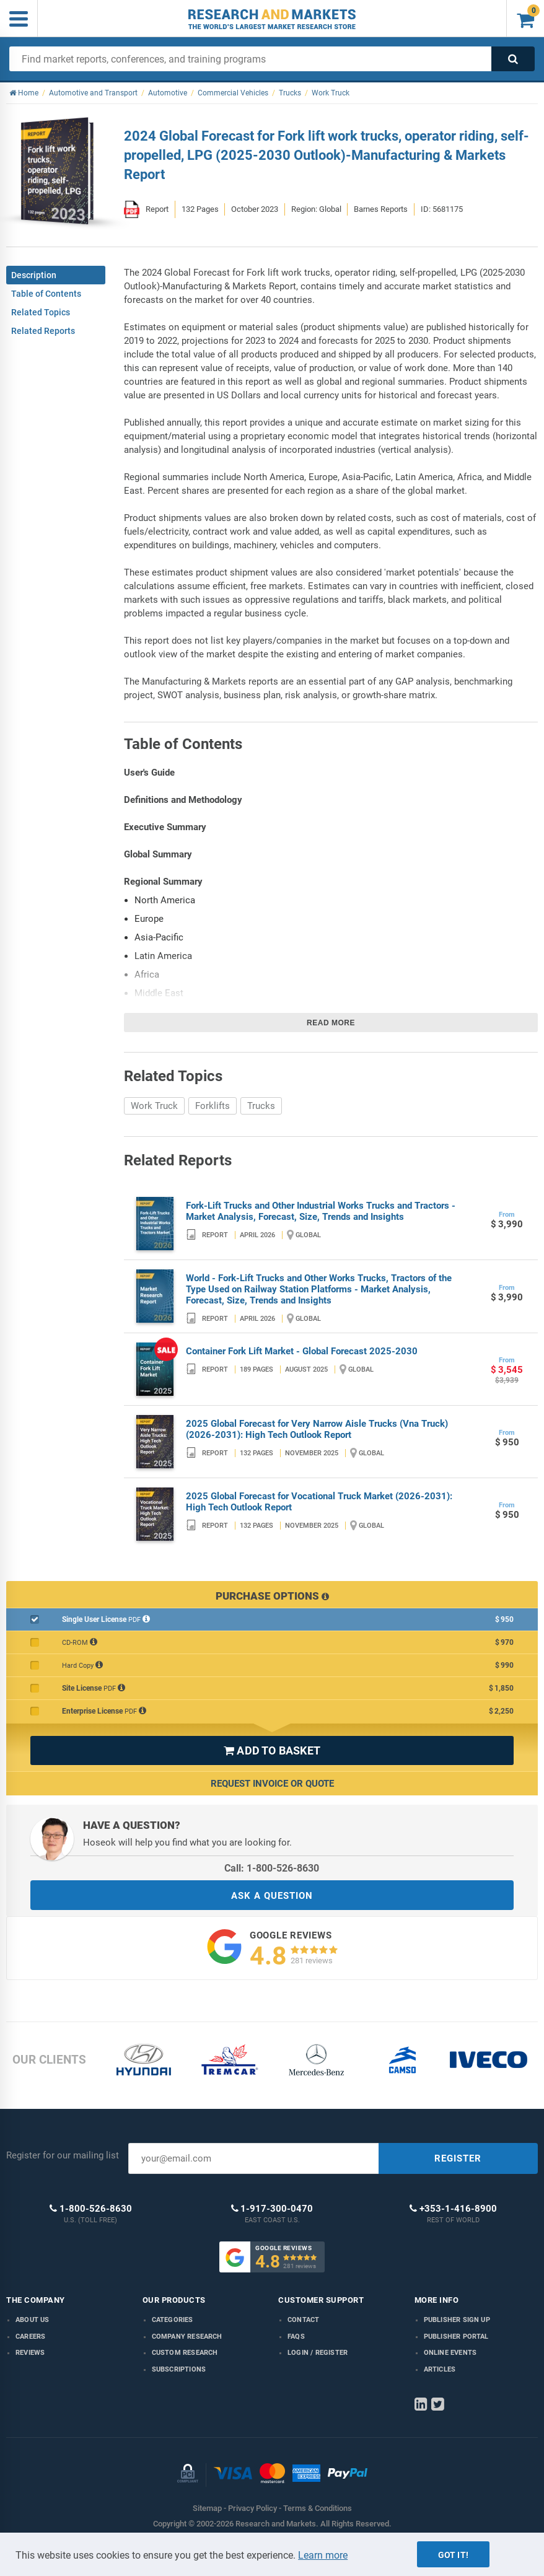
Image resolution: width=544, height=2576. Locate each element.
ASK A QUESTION (272, 1895)
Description (33, 275)
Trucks (261, 1105)
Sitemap (207, 2508)
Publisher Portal (456, 2337)
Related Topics (40, 312)
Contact (303, 2320)
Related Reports (43, 331)
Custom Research (185, 2353)
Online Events (450, 2353)
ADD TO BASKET (272, 1750)
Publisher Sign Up (457, 2320)
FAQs (296, 2337)
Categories (172, 2320)
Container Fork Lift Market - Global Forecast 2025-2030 (302, 1351)
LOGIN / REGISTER (317, 2353)
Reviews (30, 2353)
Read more (331, 1023)
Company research (187, 2337)
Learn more (323, 2555)
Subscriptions (179, 2369)
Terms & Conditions (317, 2508)
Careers (30, 2337)
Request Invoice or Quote (272, 1783)
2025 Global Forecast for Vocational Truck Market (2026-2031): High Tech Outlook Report (319, 1502)
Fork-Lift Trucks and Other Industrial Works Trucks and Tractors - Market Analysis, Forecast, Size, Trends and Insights (320, 1211)
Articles (440, 2369)
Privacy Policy (252, 2508)
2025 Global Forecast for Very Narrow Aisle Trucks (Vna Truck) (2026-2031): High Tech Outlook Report (317, 1429)
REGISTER (457, 2158)
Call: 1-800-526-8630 (271, 1868)
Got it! (453, 2555)
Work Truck (154, 1105)
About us (32, 2320)
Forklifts (212, 1105)
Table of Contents (46, 294)
